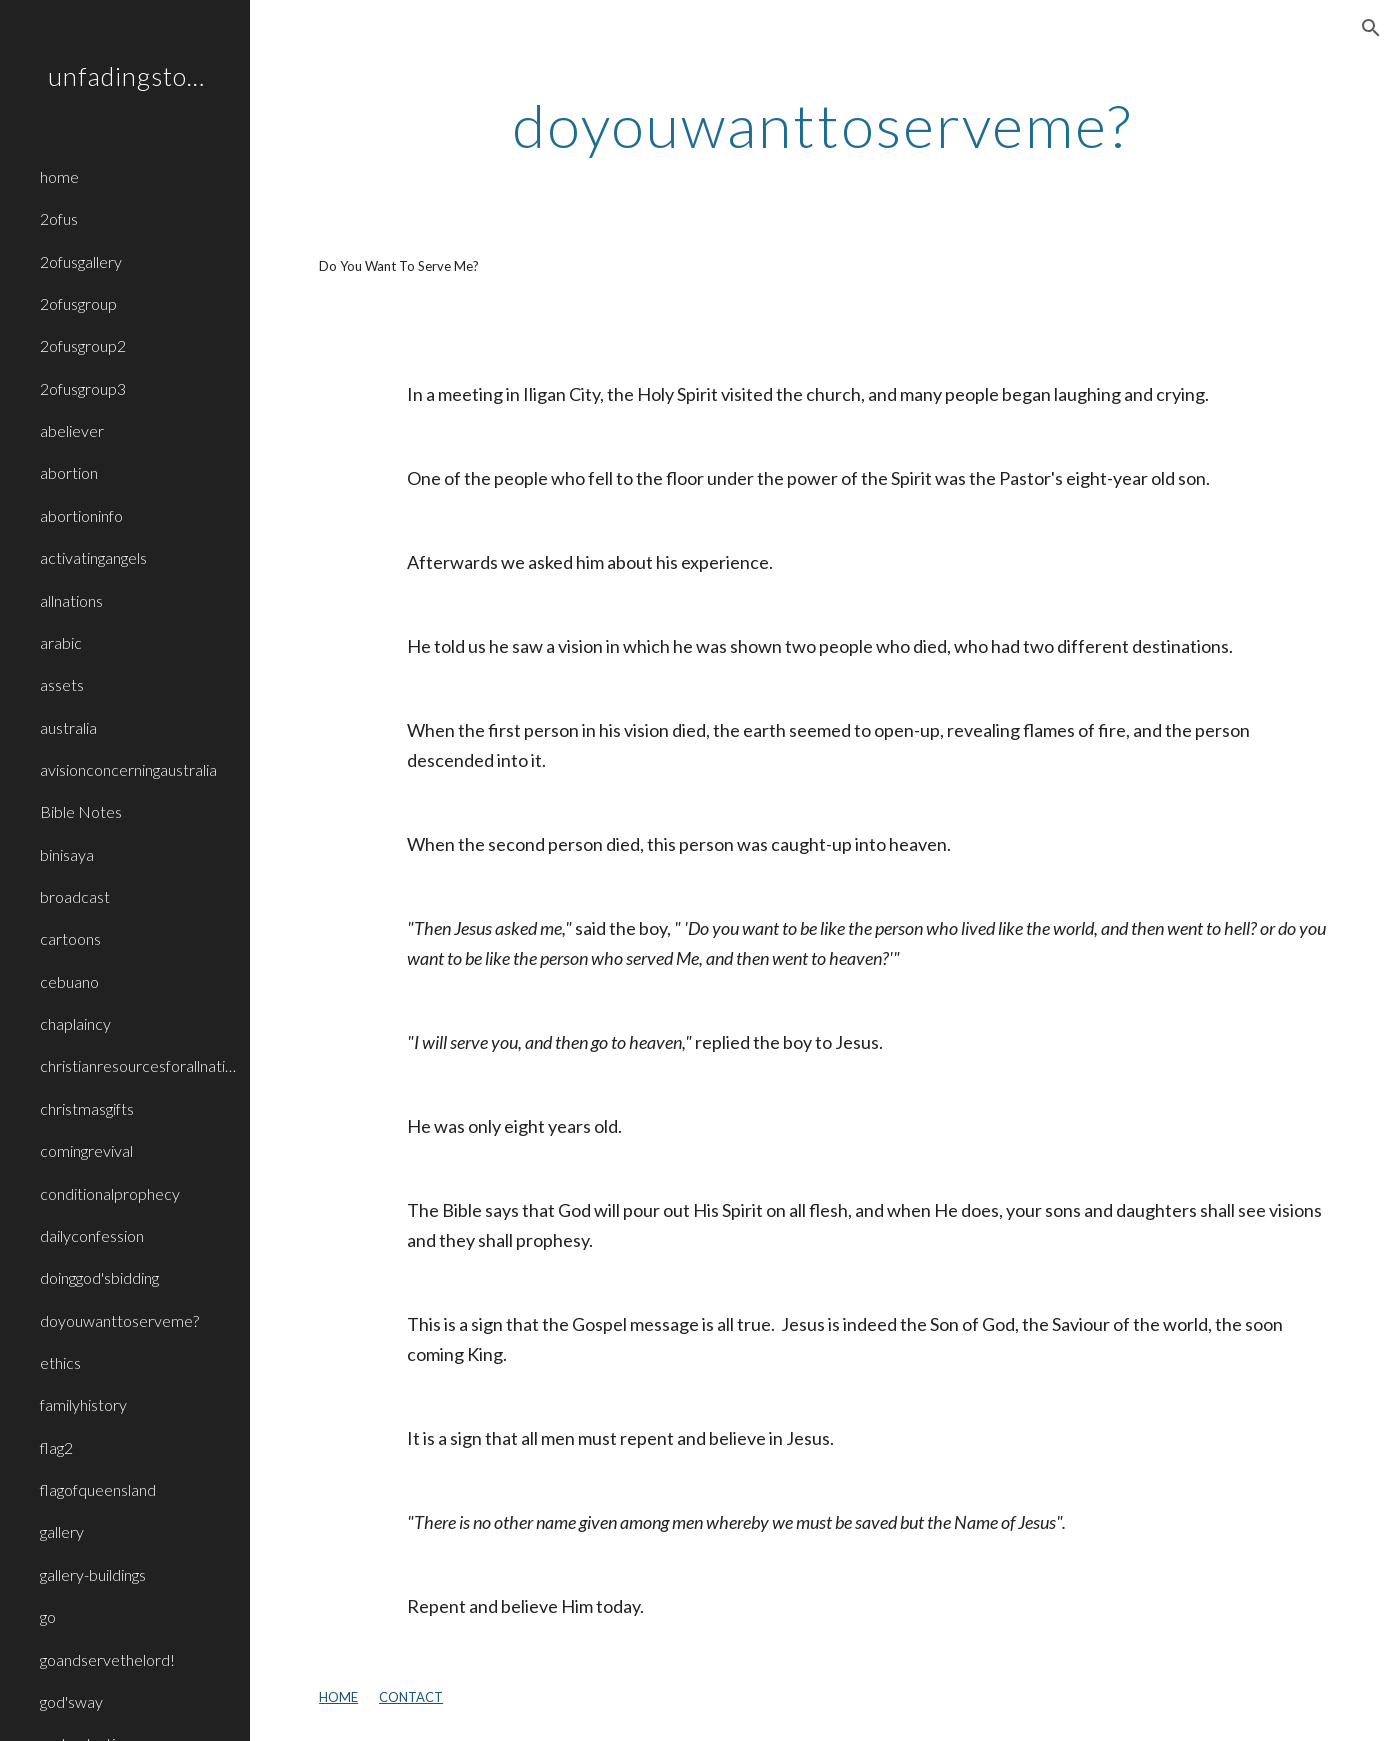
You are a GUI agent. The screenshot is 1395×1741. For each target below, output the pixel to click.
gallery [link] (62, 1531)
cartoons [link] (70, 938)
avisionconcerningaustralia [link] (128, 769)
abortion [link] (69, 472)
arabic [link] (61, 642)
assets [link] (62, 684)
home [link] (59, 176)
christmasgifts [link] (87, 1108)
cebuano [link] (69, 981)
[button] (1371, 28)
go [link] (48, 1616)
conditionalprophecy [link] (110, 1193)
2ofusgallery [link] (81, 261)
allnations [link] (71, 600)
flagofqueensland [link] (98, 1489)
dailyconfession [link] (92, 1235)
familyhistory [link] (83, 1404)
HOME (338, 1697)
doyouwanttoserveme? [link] (119, 1320)
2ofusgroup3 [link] (83, 388)
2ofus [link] (59, 218)
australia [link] (68, 727)
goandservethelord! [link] (107, 1659)
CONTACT (411, 1697)
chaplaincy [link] (75, 1023)
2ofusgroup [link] (78, 303)
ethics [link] (60, 1362)
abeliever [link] (72, 430)
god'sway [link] (71, 1701)
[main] (822, 125)
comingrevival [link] (86, 1150)
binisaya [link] (67, 854)
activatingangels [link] (93, 557)
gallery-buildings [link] (93, 1574)
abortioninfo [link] (81, 515)
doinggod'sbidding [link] (99, 1277)
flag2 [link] (56, 1447)
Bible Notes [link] (81, 811)
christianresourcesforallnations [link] (139, 1065)
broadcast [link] (75, 896)
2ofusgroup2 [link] (83, 345)
